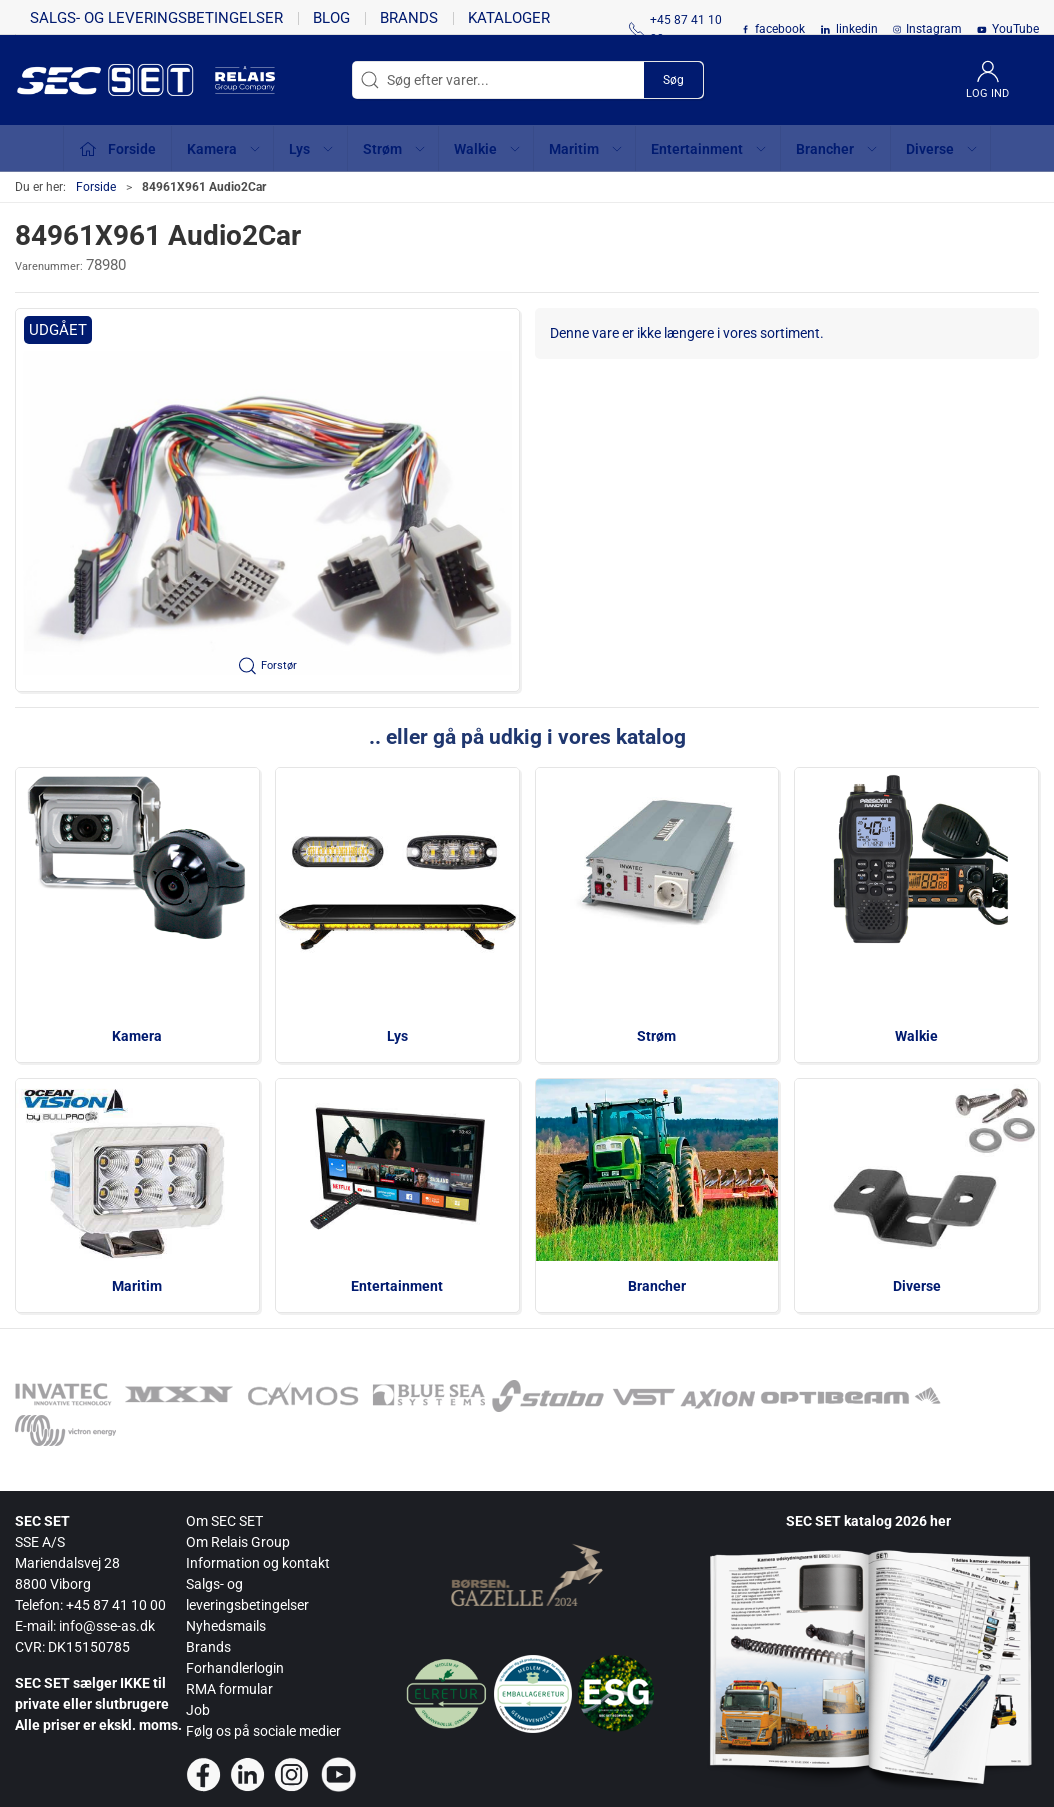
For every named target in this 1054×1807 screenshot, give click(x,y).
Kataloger (509, 18)
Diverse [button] (942, 149)
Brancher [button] (837, 149)
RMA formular (229, 1689)
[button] (267, 500)
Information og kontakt (258, 1563)
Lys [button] (312, 149)
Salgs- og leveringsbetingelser (156, 18)
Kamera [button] (224, 149)
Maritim (137, 1286)
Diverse (917, 1286)
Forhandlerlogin (235, 1668)
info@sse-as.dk (107, 1626)
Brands (409, 18)
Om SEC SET (224, 1521)
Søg (673, 80)
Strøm (656, 1036)
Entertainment (397, 1286)
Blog (331, 18)
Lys (397, 1036)
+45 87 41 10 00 (116, 1605)
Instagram (934, 29)
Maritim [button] (586, 149)
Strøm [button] (395, 149)
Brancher (657, 1286)
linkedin (857, 29)
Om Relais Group (238, 1542)
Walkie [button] (488, 149)
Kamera (137, 1036)
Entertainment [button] (709, 149)
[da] (115, 80)
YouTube (1015, 29)
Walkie (916, 1036)
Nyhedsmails (226, 1626)
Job (198, 1710)
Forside (96, 187)
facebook (780, 29)
